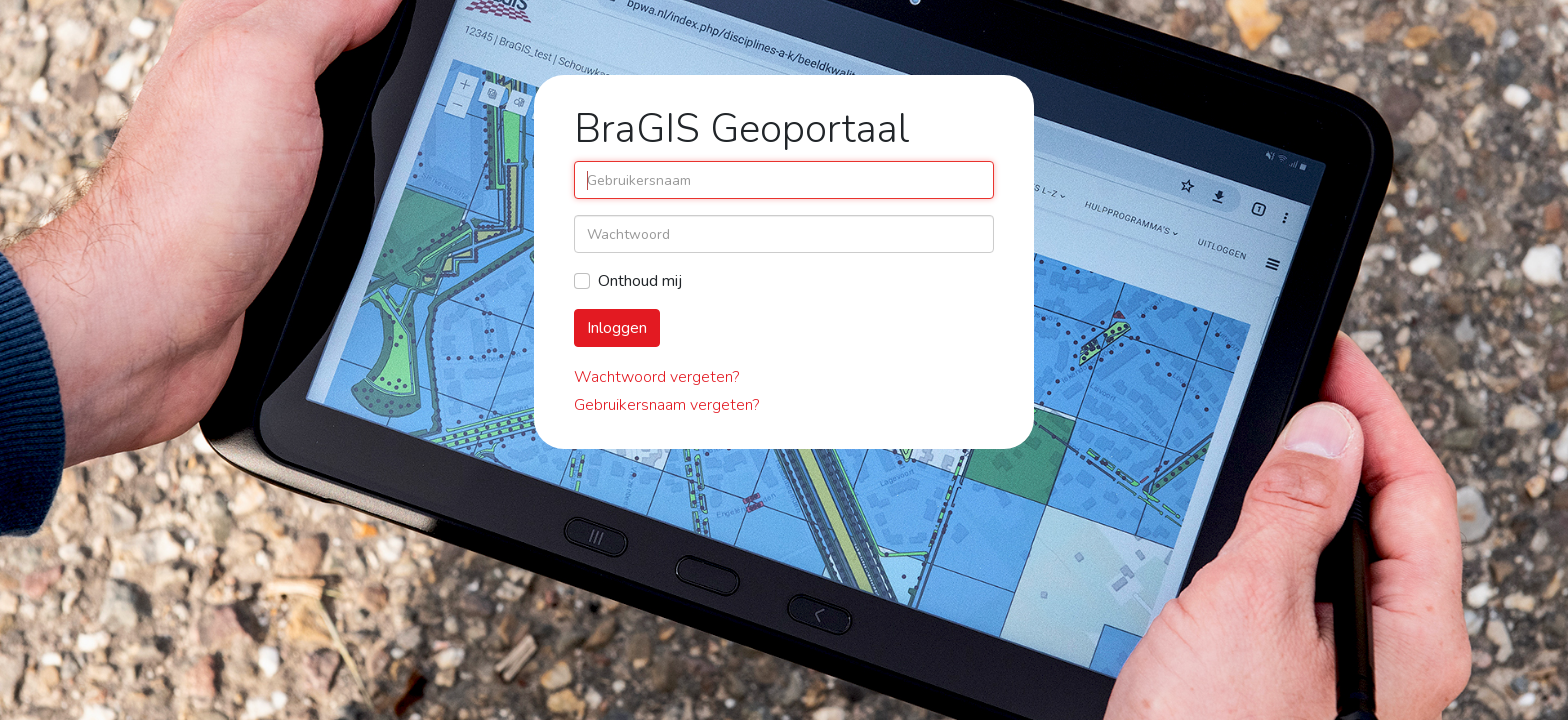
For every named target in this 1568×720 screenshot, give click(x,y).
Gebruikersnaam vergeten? (666, 405)
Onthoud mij (640, 281)
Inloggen (617, 328)
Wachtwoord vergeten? (656, 377)
